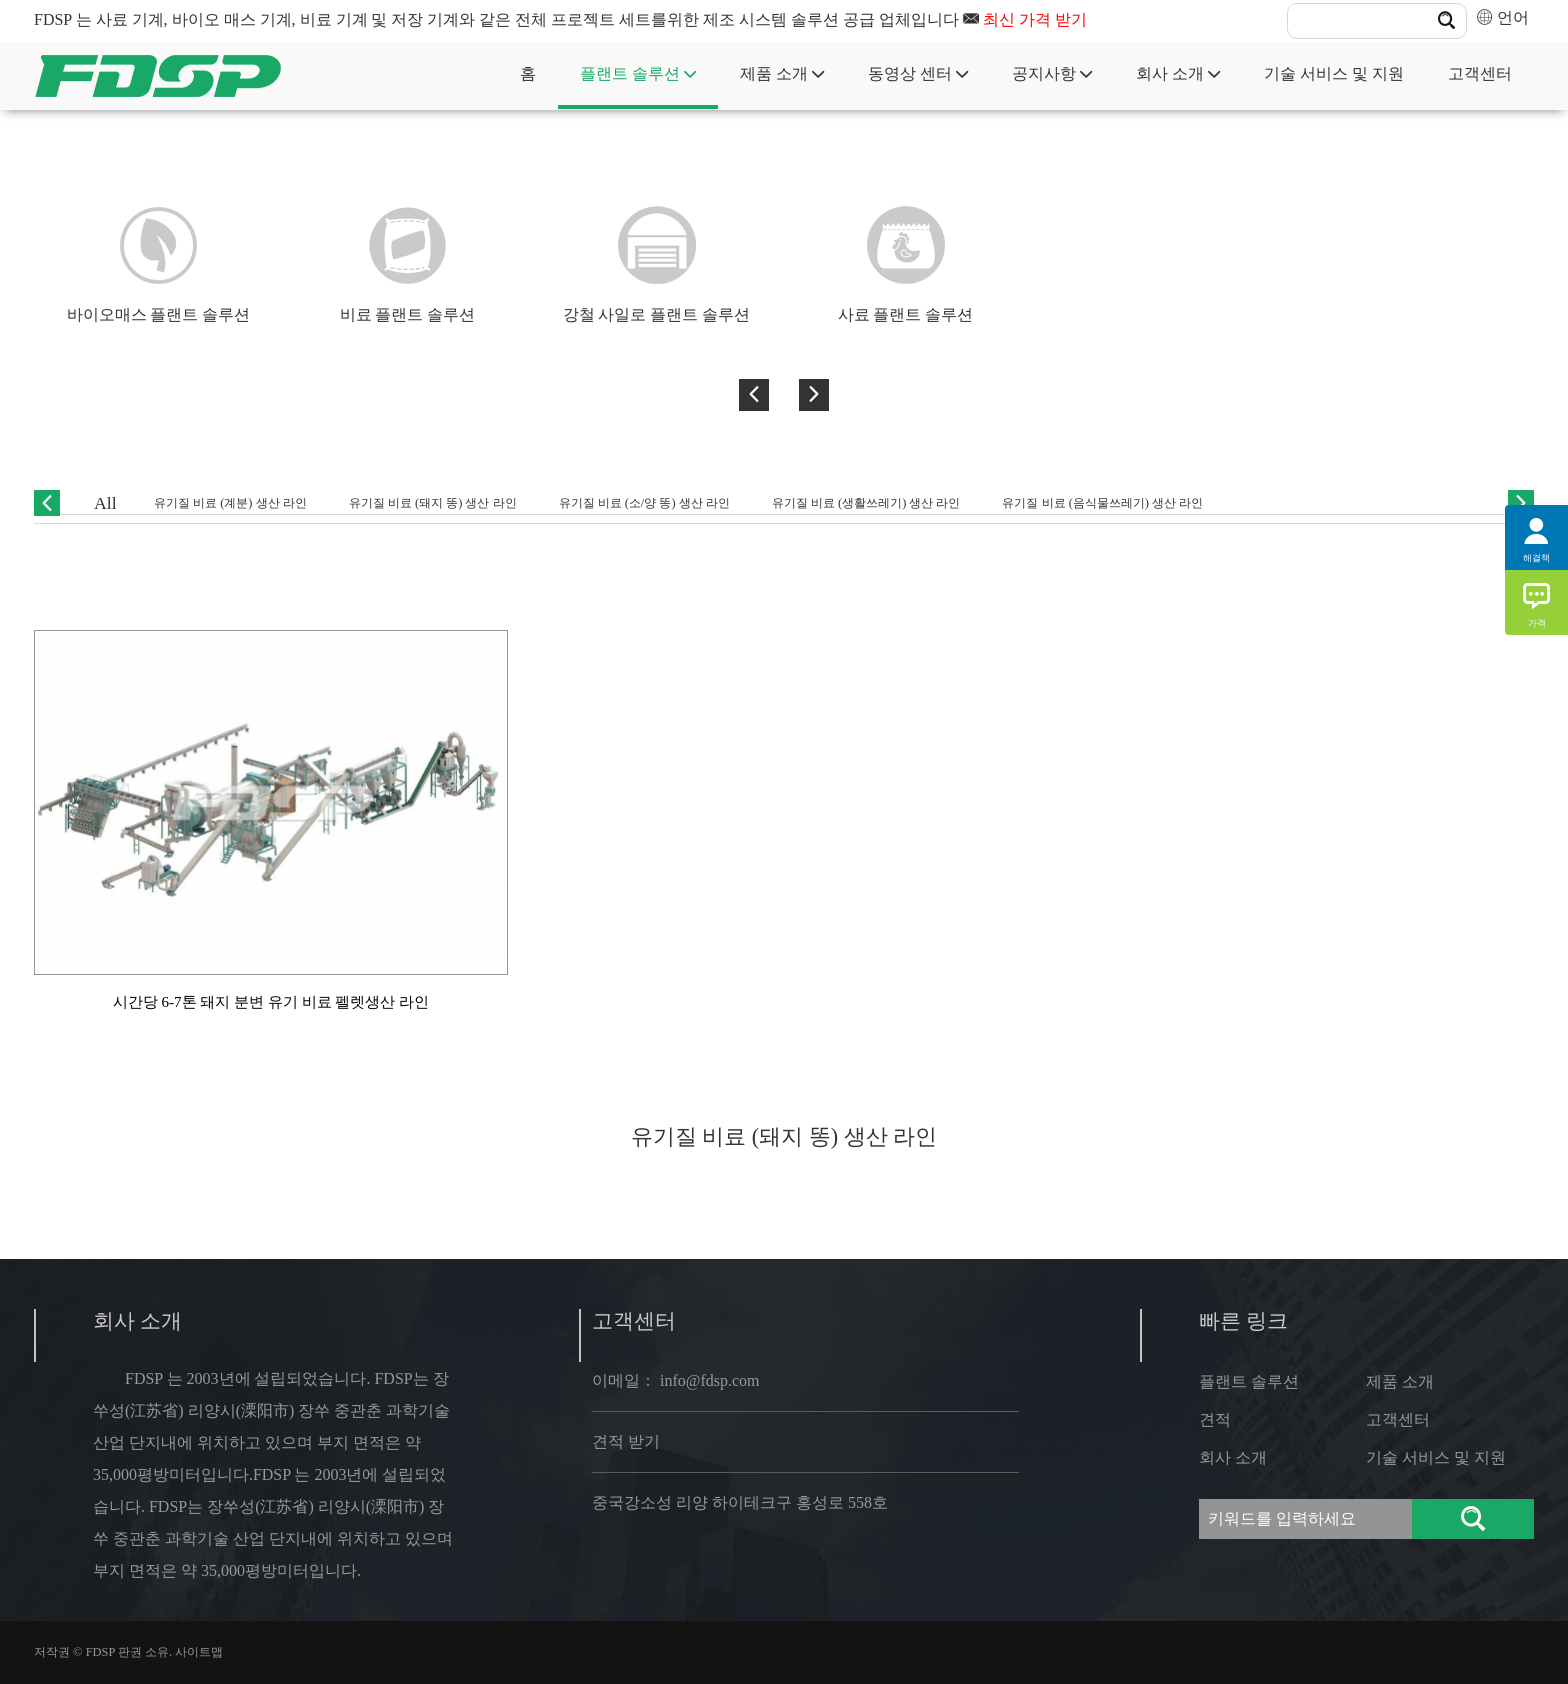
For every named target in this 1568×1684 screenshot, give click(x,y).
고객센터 (1480, 73)
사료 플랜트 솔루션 (906, 314)
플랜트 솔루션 (638, 73)
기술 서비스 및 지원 (1334, 73)
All (105, 503)
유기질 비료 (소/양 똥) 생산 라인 (644, 503)
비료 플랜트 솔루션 (408, 314)
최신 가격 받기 (1035, 19)
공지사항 (1052, 73)
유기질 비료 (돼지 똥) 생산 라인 (433, 503)
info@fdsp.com (709, 1380)
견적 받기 (626, 1441)
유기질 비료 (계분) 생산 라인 (230, 503)
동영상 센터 (918, 73)
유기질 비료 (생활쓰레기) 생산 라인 (866, 503)
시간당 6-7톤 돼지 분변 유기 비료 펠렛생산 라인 (271, 1002)
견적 (1215, 1419)
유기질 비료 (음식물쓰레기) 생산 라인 (1102, 503)
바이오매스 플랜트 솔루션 (159, 314)
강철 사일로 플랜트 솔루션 (657, 314)
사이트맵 (199, 1652)
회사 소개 (1178, 73)
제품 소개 (782, 73)
